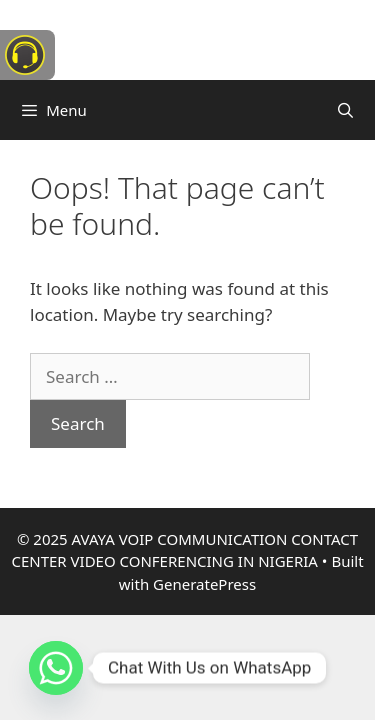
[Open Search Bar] (345, 110)
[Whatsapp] (56, 668)
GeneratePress (204, 584)
